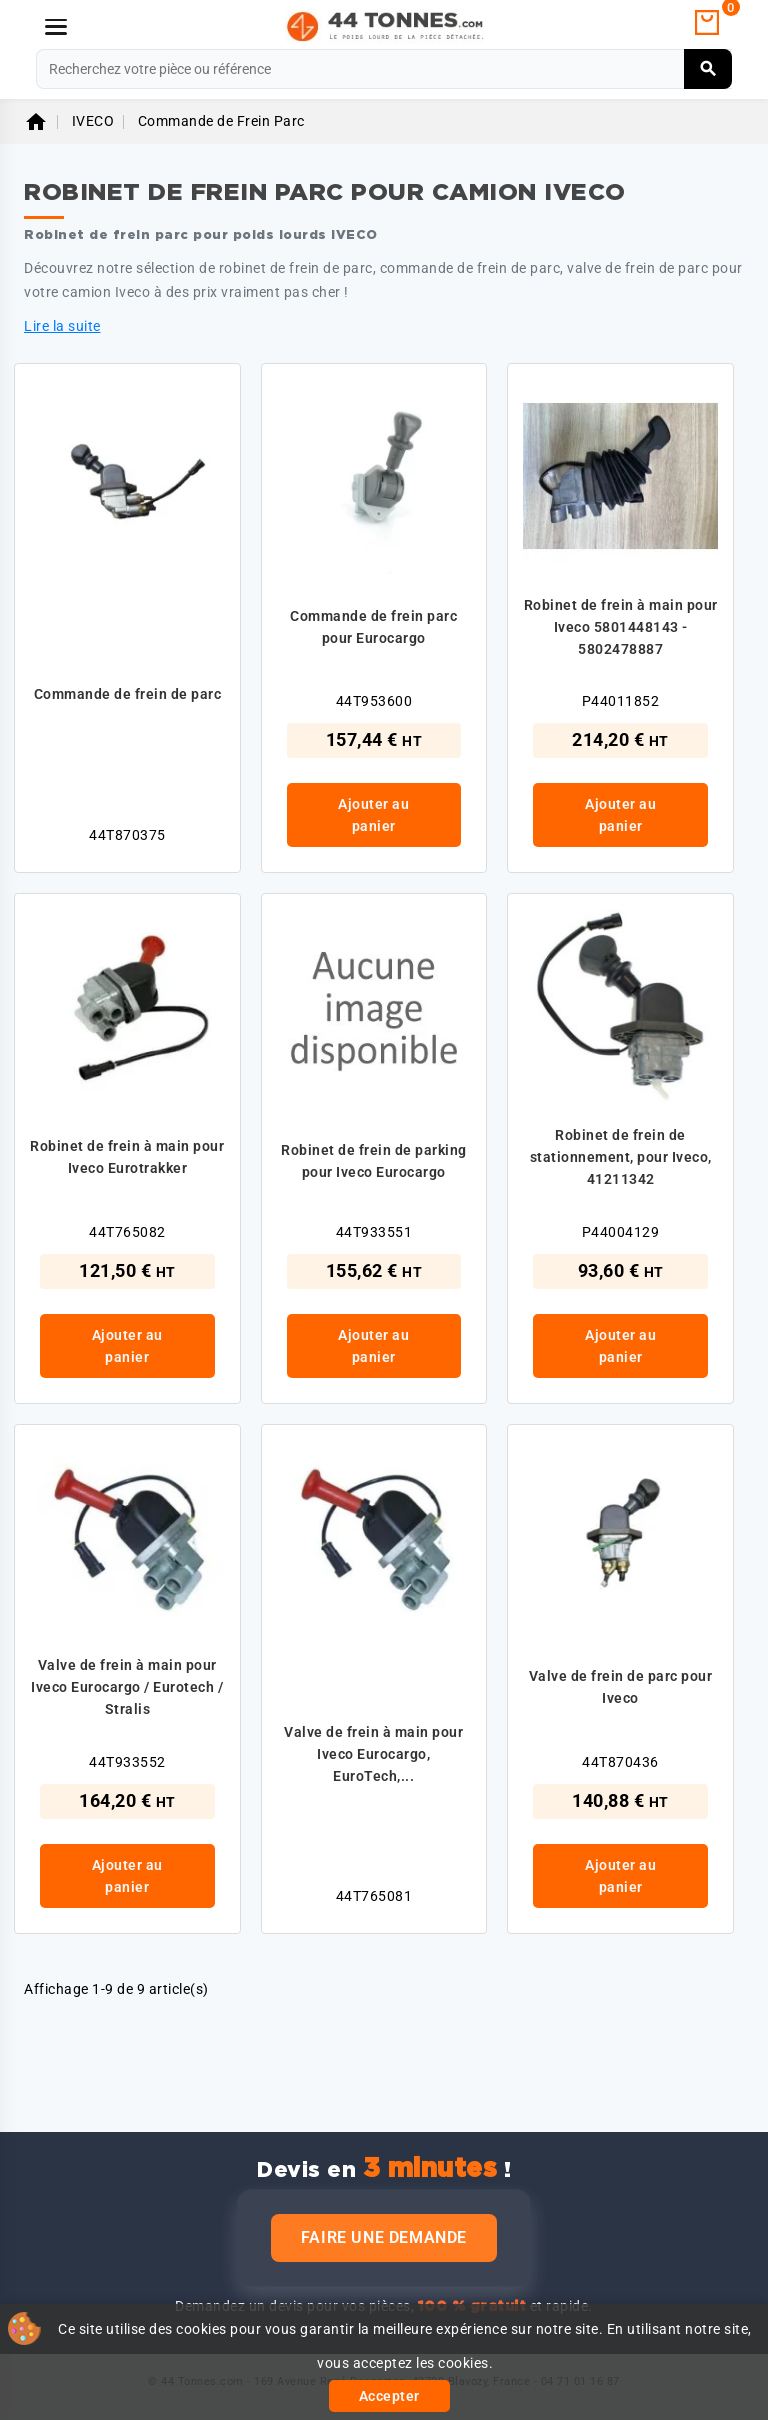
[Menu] (56, 27)
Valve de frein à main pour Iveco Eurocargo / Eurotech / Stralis (127, 1687)
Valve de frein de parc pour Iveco (621, 1687)
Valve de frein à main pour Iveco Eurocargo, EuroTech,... (373, 1754)
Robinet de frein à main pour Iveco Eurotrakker (127, 1157)
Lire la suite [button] (62, 326)
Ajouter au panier (373, 815)
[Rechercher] (384, 69)
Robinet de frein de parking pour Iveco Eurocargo (374, 1161)
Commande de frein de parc (128, 694)
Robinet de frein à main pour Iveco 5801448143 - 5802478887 (621, 627)
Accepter (389, 2396)
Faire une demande (384, 2237)
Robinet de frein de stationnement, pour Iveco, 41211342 (621, 1157)
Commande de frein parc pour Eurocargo (373, 627)
